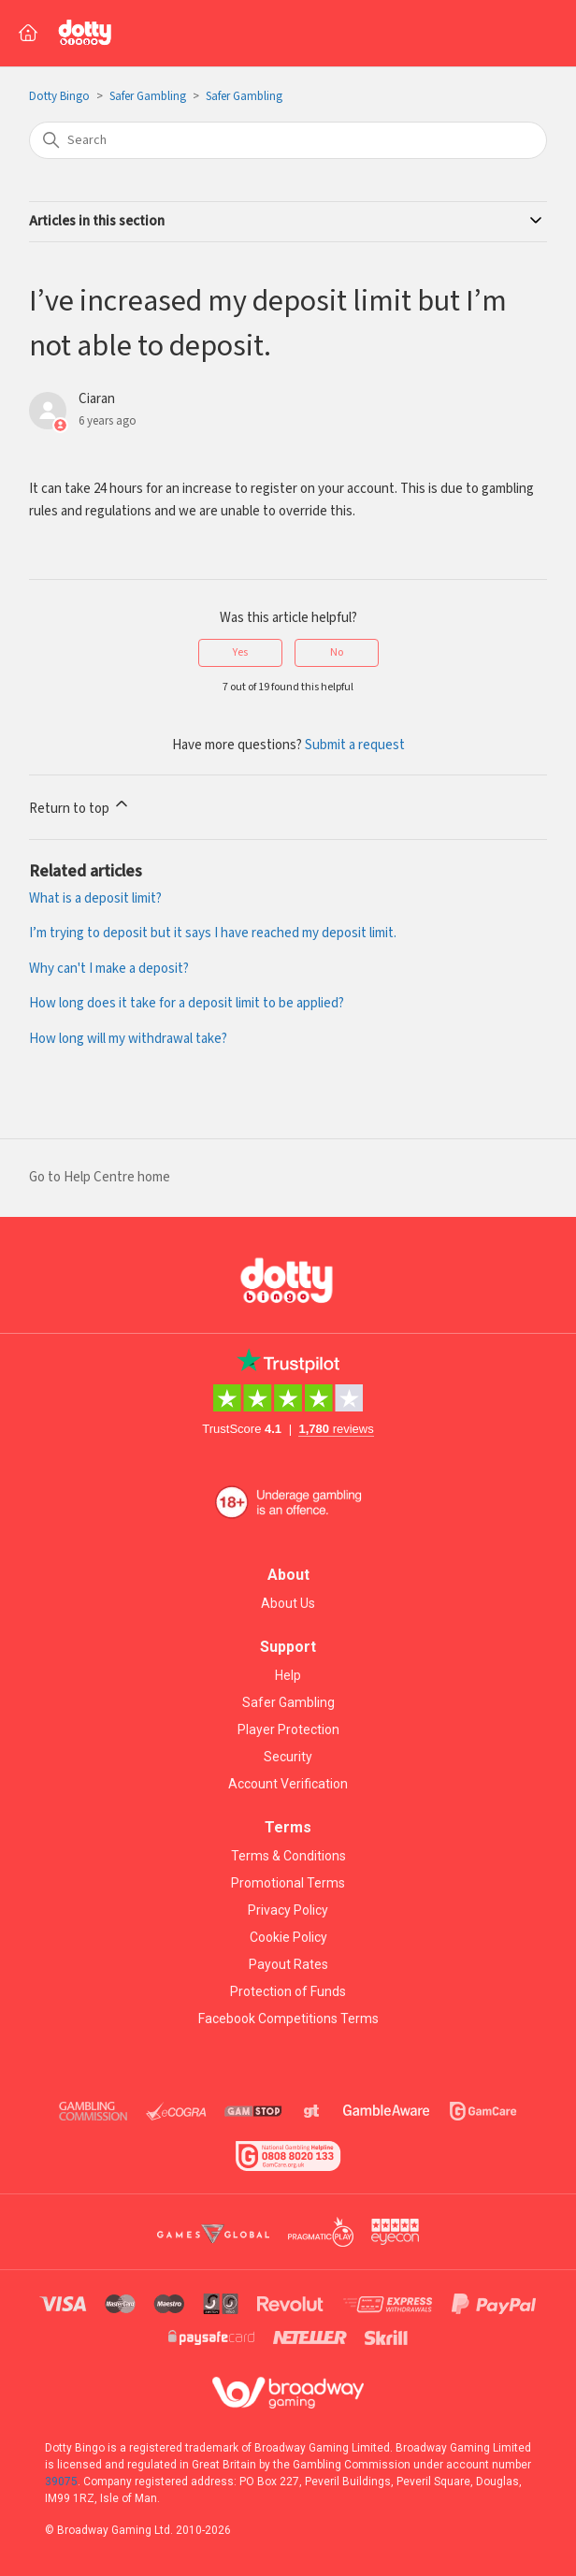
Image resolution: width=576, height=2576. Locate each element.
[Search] (288, 140)
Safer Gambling (147, 97)
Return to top (80, 806)
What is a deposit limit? (95, 898)
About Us (288, 1603)
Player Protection (288, 1729)
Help (288, 1675)
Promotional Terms (288, 1882)
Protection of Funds (288, 1991)
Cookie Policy (288, 1937)
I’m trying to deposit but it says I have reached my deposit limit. (212, 933)
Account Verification (288, 1783)
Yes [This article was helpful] (240, 652)
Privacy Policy (288, 1910)
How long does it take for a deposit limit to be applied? (186, 1003)
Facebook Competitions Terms (288, 2018)
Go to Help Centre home (99, 1177)
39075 (61, 2481)
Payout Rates (288, 1964)
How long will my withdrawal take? (128, 1039)
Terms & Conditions (288, 1855)
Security (288, 1756)
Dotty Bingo (59, 97)
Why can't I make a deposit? (109, 968)
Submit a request (355, 745)
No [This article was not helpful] (336, 652)
